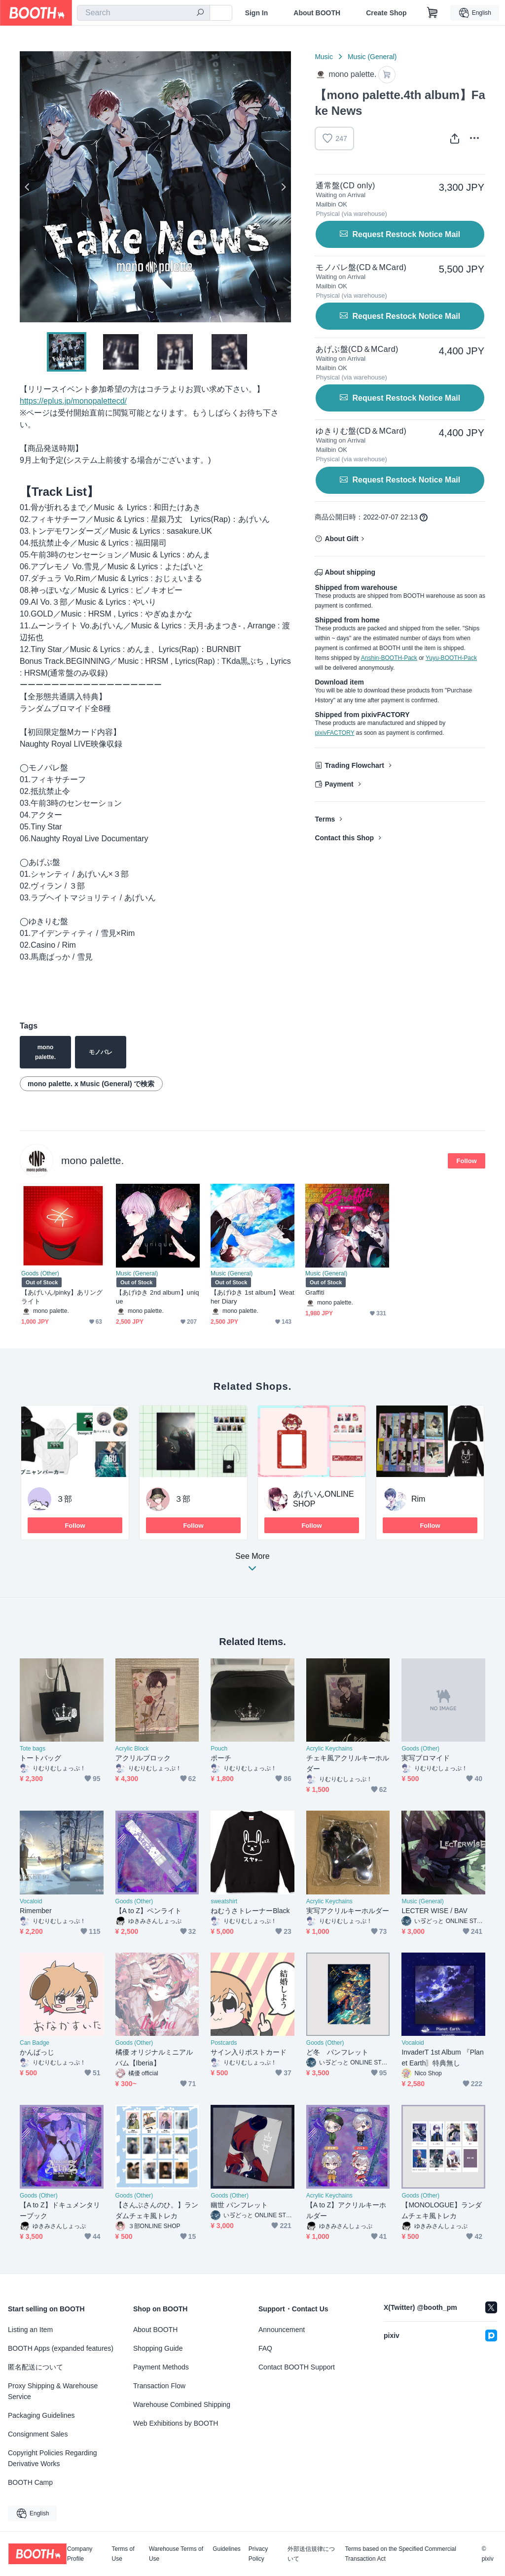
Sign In (256, 12)
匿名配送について (35, 2367)
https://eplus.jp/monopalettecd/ (73, 401)
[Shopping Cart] (432, 13)
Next (283, 187)
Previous (28, 187)
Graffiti (315, 1292)
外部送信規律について (311, 2554)
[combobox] (143, 13)
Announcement (281, 2330)
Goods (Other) (40, 1273)
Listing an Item (30, 2330)
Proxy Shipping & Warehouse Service (53, 2391)
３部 (64, 1499)
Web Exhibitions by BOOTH (175, 2423)
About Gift (341, 539)
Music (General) (372, 57)
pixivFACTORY (334, 732)
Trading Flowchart (354, 765)
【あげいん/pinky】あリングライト (62, 1297)
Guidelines (227, 2549)
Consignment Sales (38, 2434)
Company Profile (79, 2554)
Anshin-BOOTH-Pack (389, 657)
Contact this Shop (344, 838)
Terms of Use (123, 2554)
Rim (418, 1499)
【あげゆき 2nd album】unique (157, 1297)
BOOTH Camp (30, 2482)
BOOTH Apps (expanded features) (60, 2348)
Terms (325, 819)
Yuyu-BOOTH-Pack (451, 657)
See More (252, 1565)
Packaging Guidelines (41, 2415)
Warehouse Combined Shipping (181, 2404)
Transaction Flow (159, 2386)
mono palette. (92, 1160)
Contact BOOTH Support (296, 2367)
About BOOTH (316, 12)
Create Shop (386, 12)
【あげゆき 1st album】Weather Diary (252, 1297)
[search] (200, 13)
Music (324, 57)
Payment (339, 784)
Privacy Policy (258, 2554)
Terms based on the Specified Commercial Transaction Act (400, 2554)
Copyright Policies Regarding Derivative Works (52, 2458)
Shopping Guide (157, 2348)
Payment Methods (161, 2367)
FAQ (265, 2348)
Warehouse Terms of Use (176, 2554)
